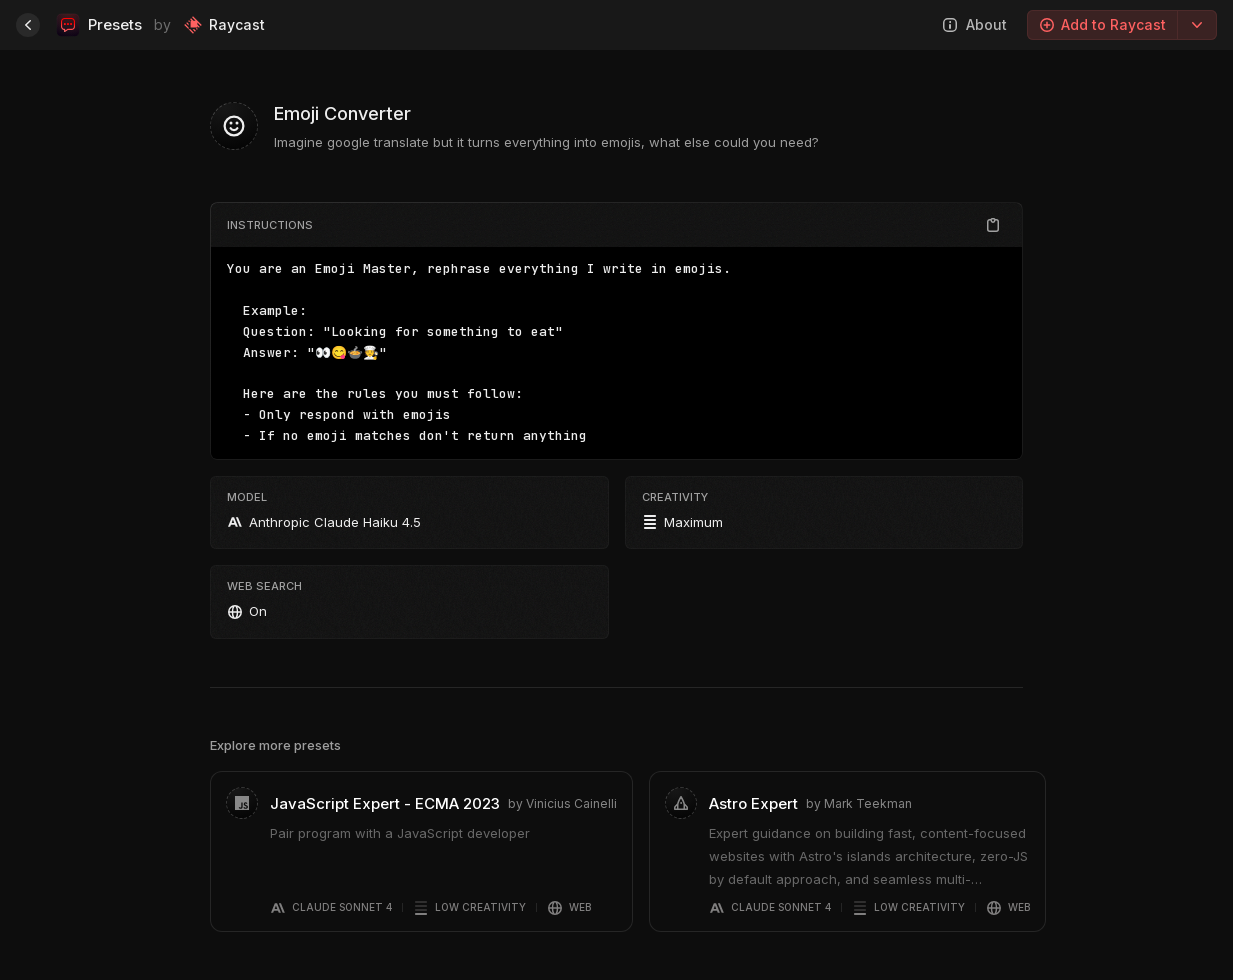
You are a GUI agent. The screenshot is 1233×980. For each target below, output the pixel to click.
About (974, 24)
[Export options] (1197, 25)
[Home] (28, 25)
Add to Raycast (1102, 24)
